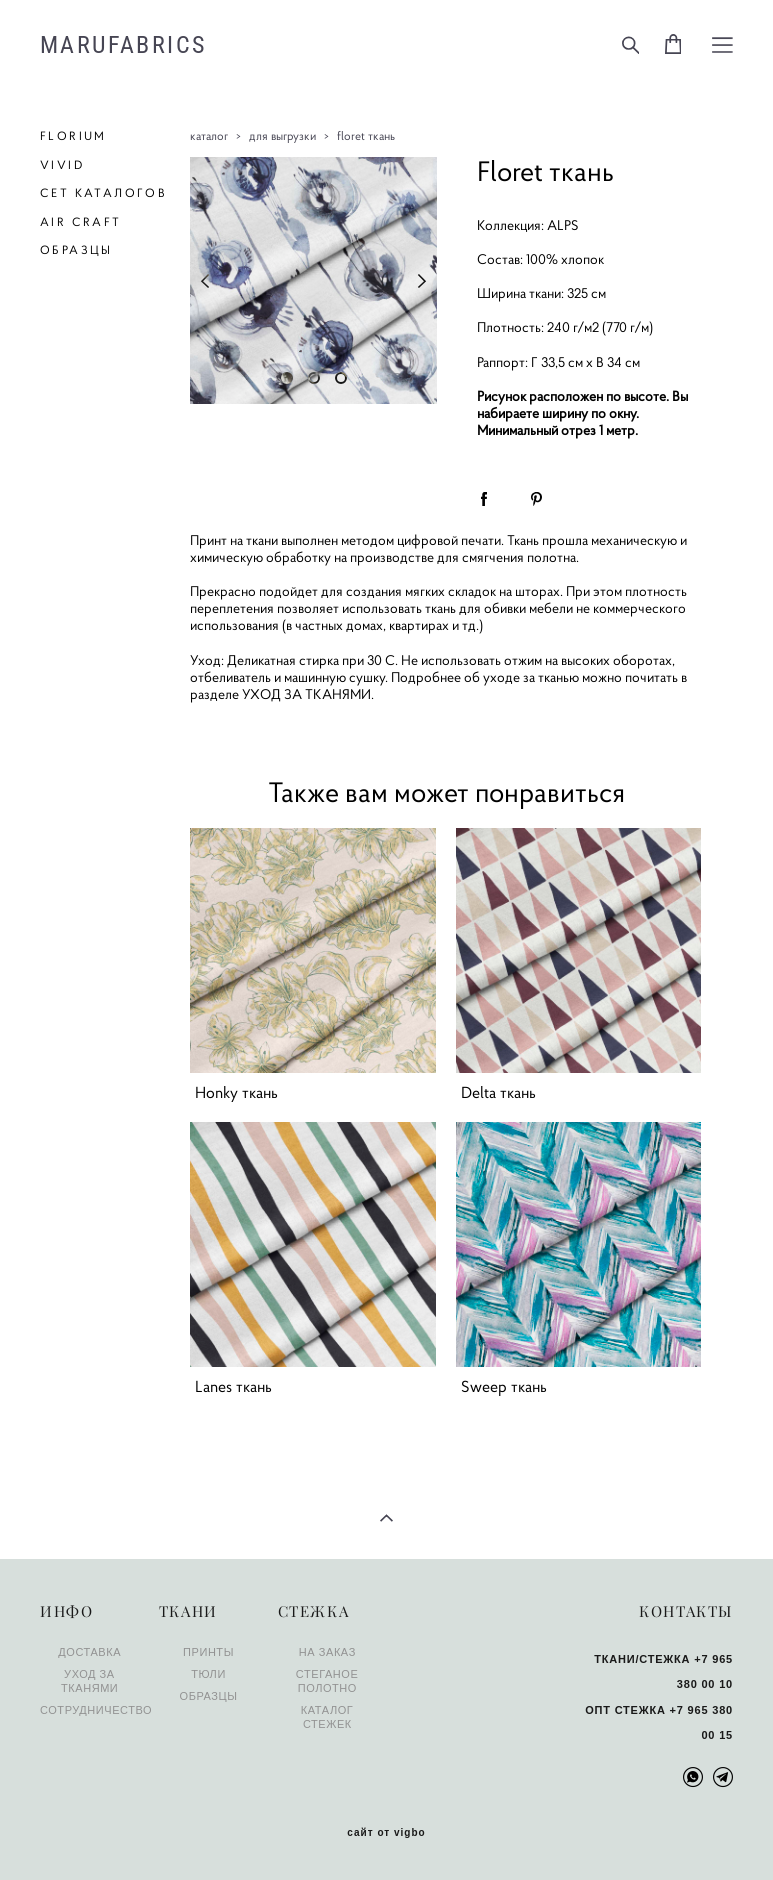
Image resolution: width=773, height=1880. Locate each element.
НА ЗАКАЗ (327, 1652)
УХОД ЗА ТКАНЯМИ (306, 694)
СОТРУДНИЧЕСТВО (96, 1710)
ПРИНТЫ (208, 1652)
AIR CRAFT (81, 221)
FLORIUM (73, 135)
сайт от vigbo (386, 1833)
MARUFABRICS (123, 45)
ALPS (563, 225)
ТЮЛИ (208, 1674)
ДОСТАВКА (89, 1652)
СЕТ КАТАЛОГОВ (103, 192)
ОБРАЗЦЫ (76, 249)
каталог (209, 135)
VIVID (62, 164)
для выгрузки (282, 135)
